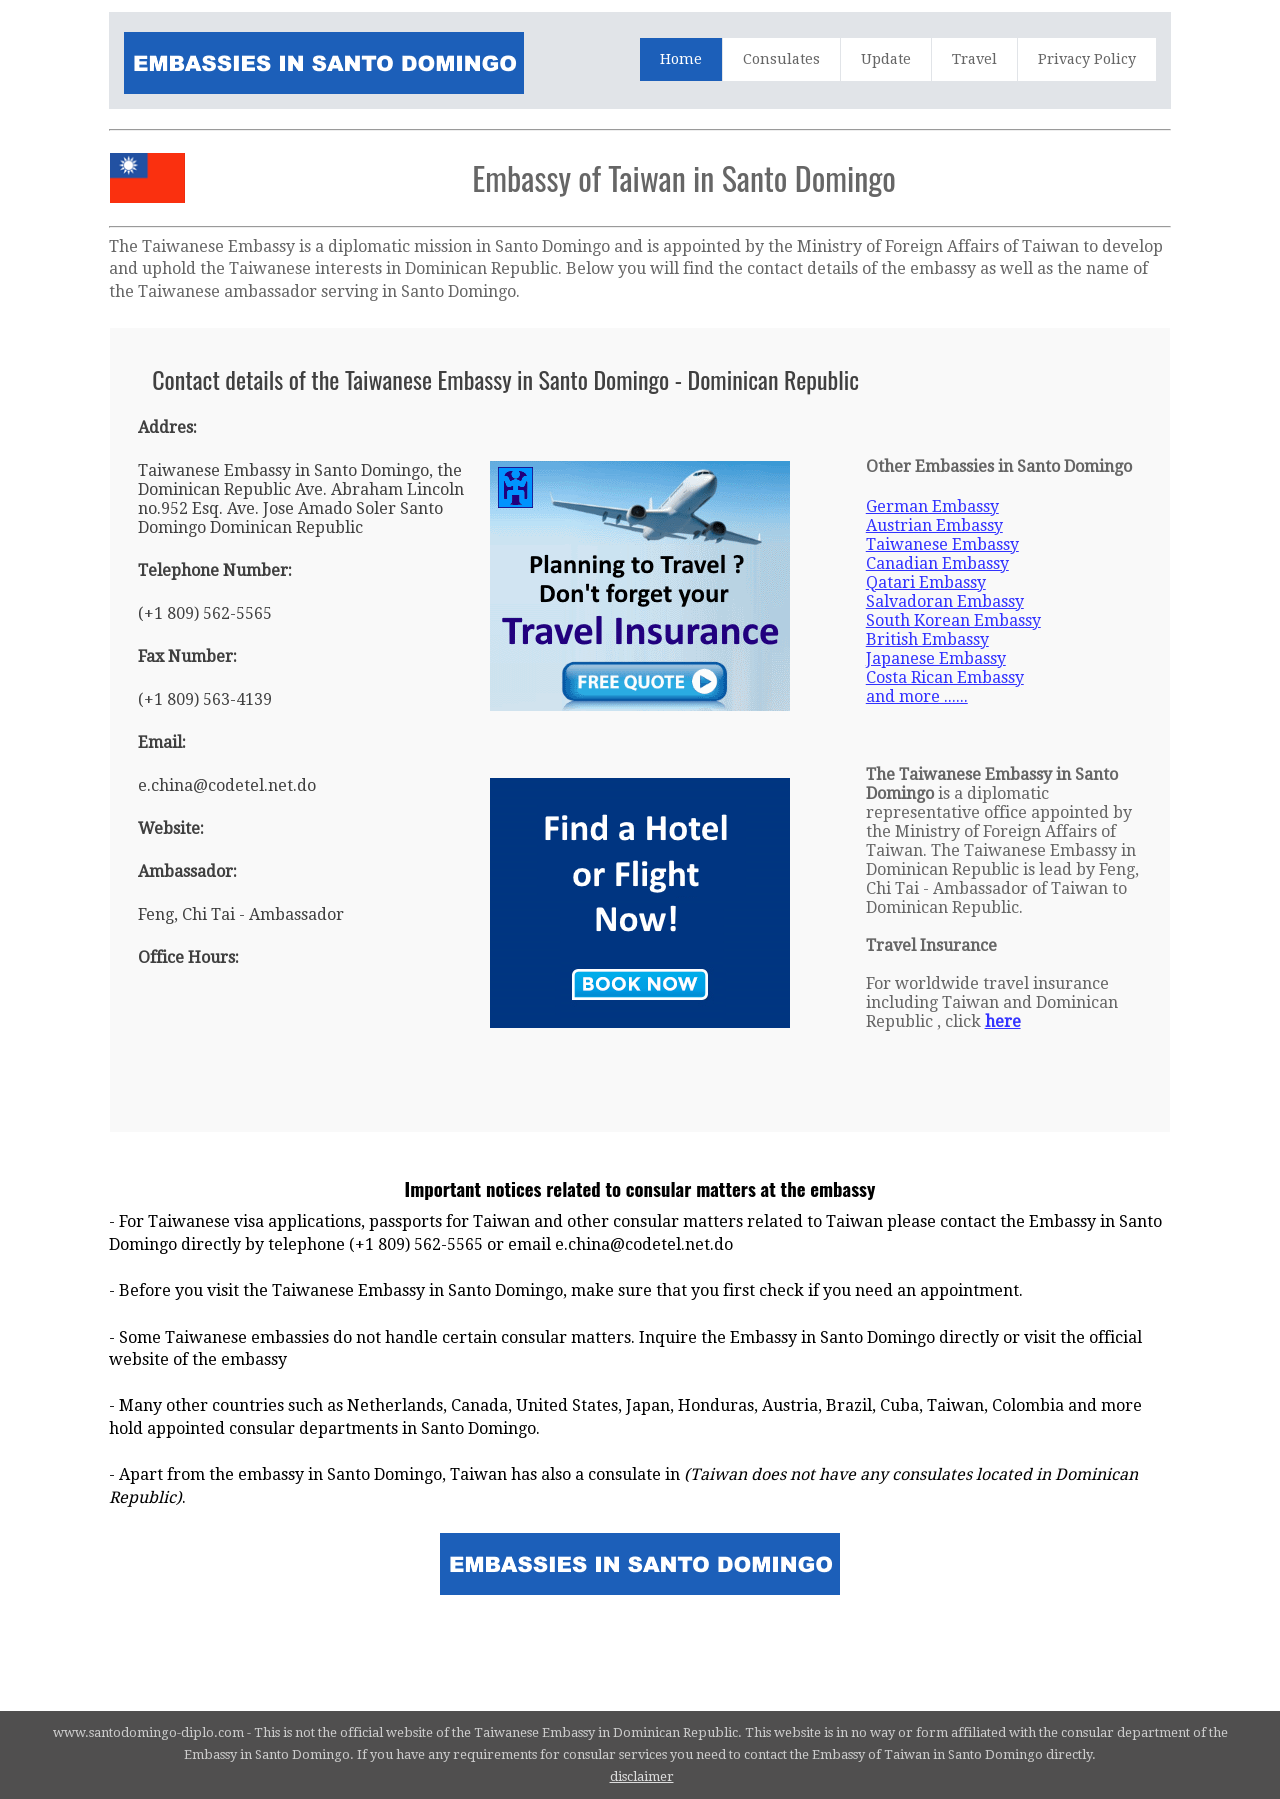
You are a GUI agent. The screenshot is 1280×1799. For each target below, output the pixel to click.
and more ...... (917, 696)
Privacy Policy (1087, 59)
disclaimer (642, 1776)
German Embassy (932, 506)
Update (886, 59)
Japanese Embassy (936, 658)
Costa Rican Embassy (945, 677)
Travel (974, 59)
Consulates (781, 59)
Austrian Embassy (934, 525)
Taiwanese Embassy (942, 544)
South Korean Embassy (953, 620)
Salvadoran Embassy (945, 601)
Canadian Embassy (937, 563)
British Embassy (927, 639)
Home (681, 59)
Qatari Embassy (926, 582)
